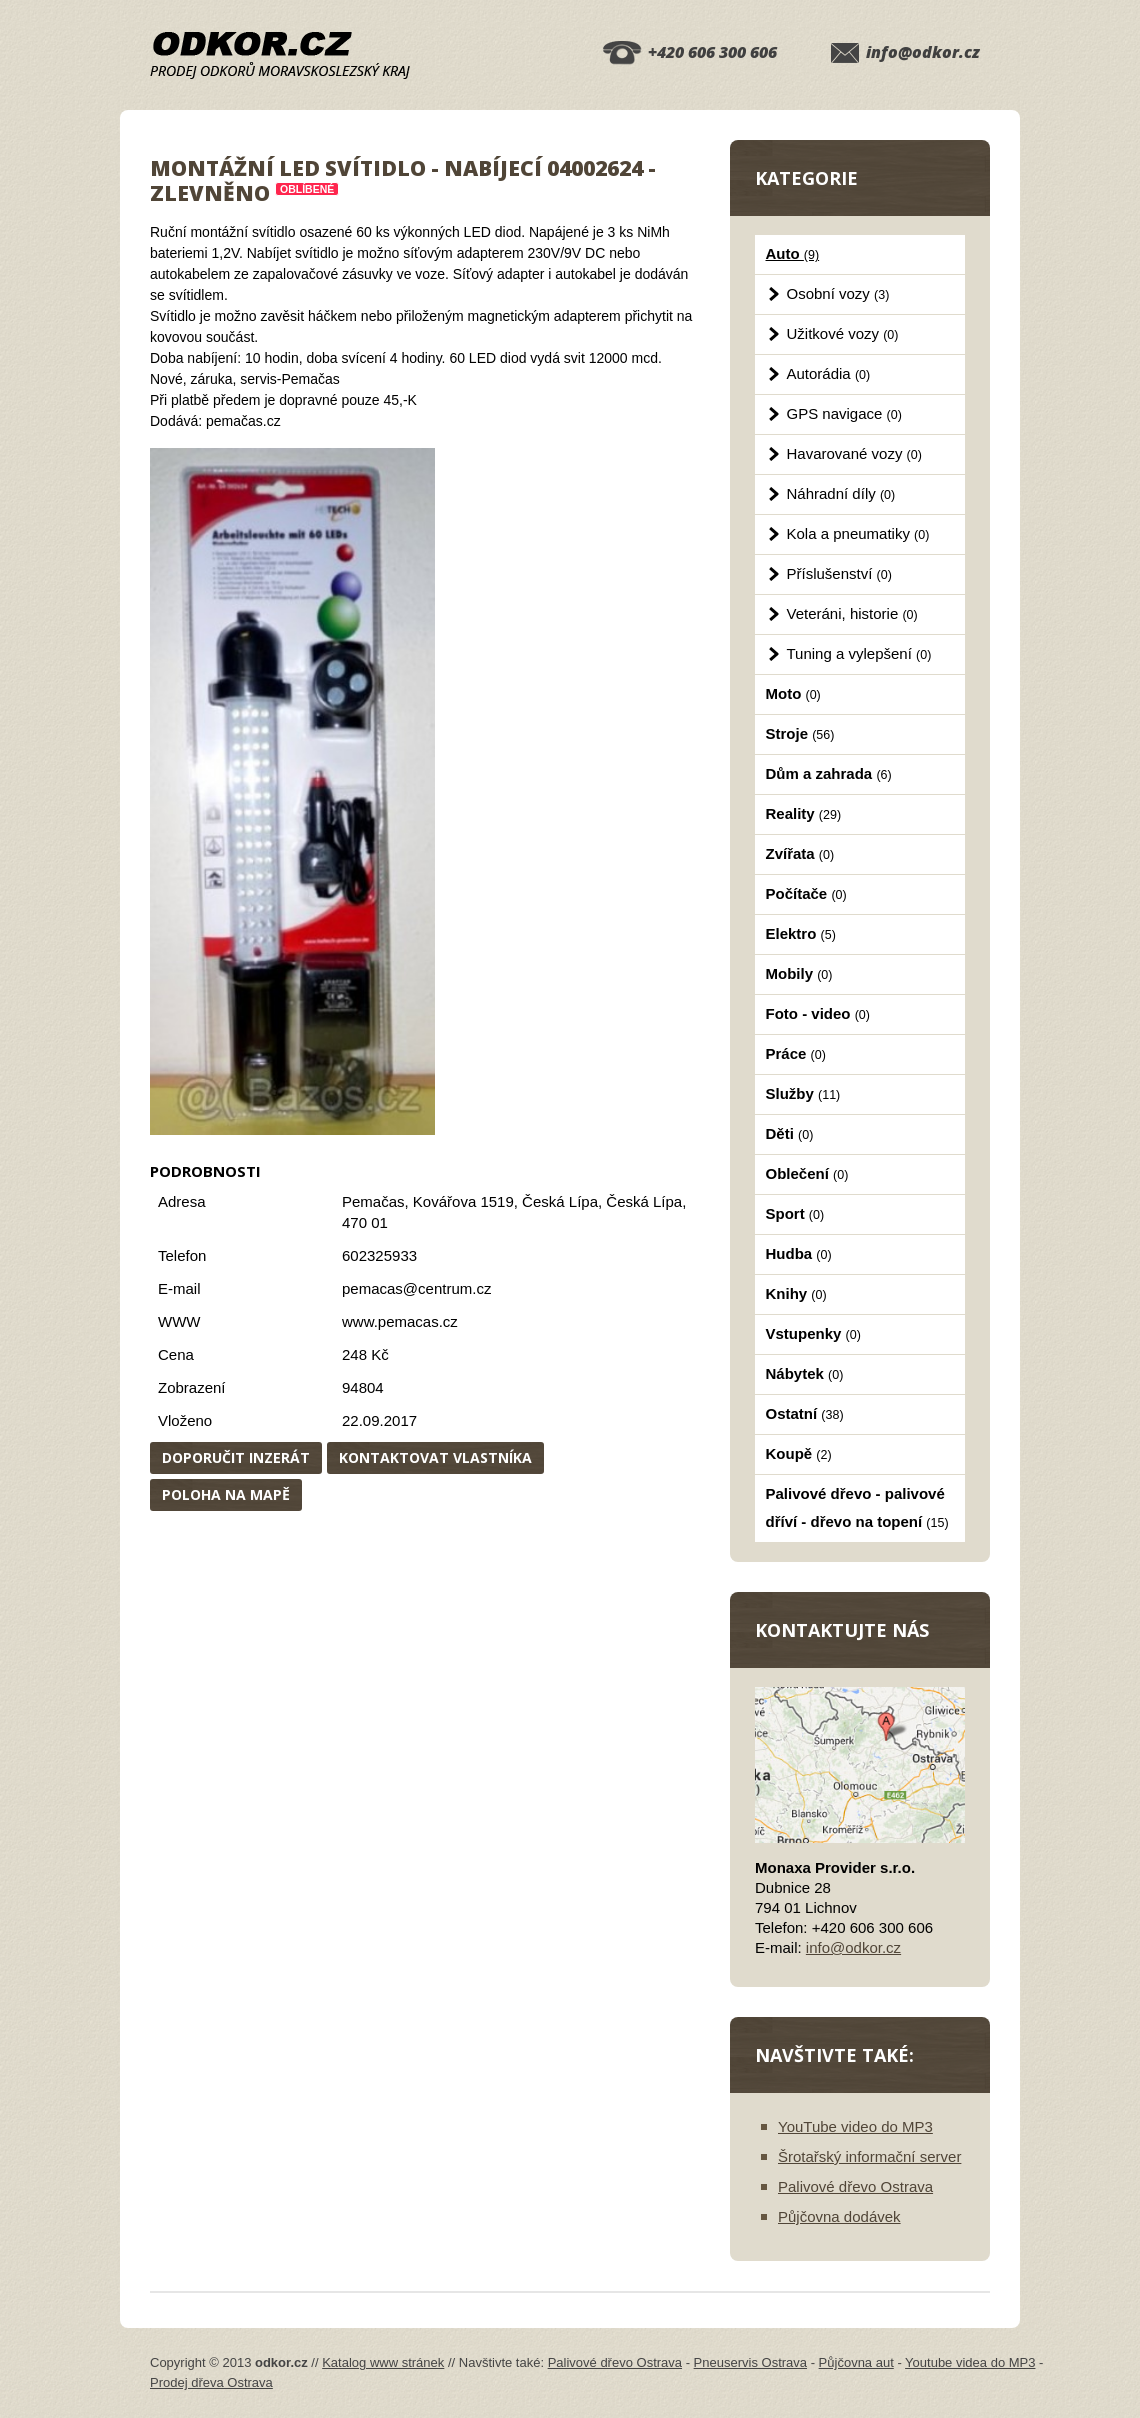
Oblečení (807, 1173)
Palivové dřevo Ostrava (855, 2186)
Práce (796, 1053)
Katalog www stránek (383, 2362)
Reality (804, 813)
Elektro (801, 933)
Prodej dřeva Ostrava (211, 2382)
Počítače (806, 893)
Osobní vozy (838, 293)
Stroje (800, 733)
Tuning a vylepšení (859, 653)
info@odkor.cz (923, 52)
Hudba (799, 1253)
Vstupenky (813, 1333)
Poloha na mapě (226, 1494)
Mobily (799, 973)
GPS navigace (844, 413)
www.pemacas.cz (400, 1321)
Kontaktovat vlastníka (435, 1457)
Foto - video (818, 1013)
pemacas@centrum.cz (416, 1288)
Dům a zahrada (829, 773)
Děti (790, 1133)
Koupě (799, 1453)
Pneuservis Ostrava (750, 2362)
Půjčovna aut (856, 2362)
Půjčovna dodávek (839, 2216)
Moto (793, 693)
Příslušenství (839, 573)
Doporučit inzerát (236, 1457)
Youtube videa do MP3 (970, 2362)
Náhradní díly (841, 493)
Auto (793, 253)
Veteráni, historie (852, 613)
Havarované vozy (854, 453)
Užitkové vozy (843, 333)
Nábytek (805, 1373)
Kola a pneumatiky (858, 533)
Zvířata (800, 853)
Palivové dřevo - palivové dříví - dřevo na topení (857, 1507)
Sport (795, 1213)
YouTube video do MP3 (855, 2126)
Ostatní (805, 1413)
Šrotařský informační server (869, 2156)
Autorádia (829, 373)
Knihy (796, 1293)
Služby (803, 1093)
